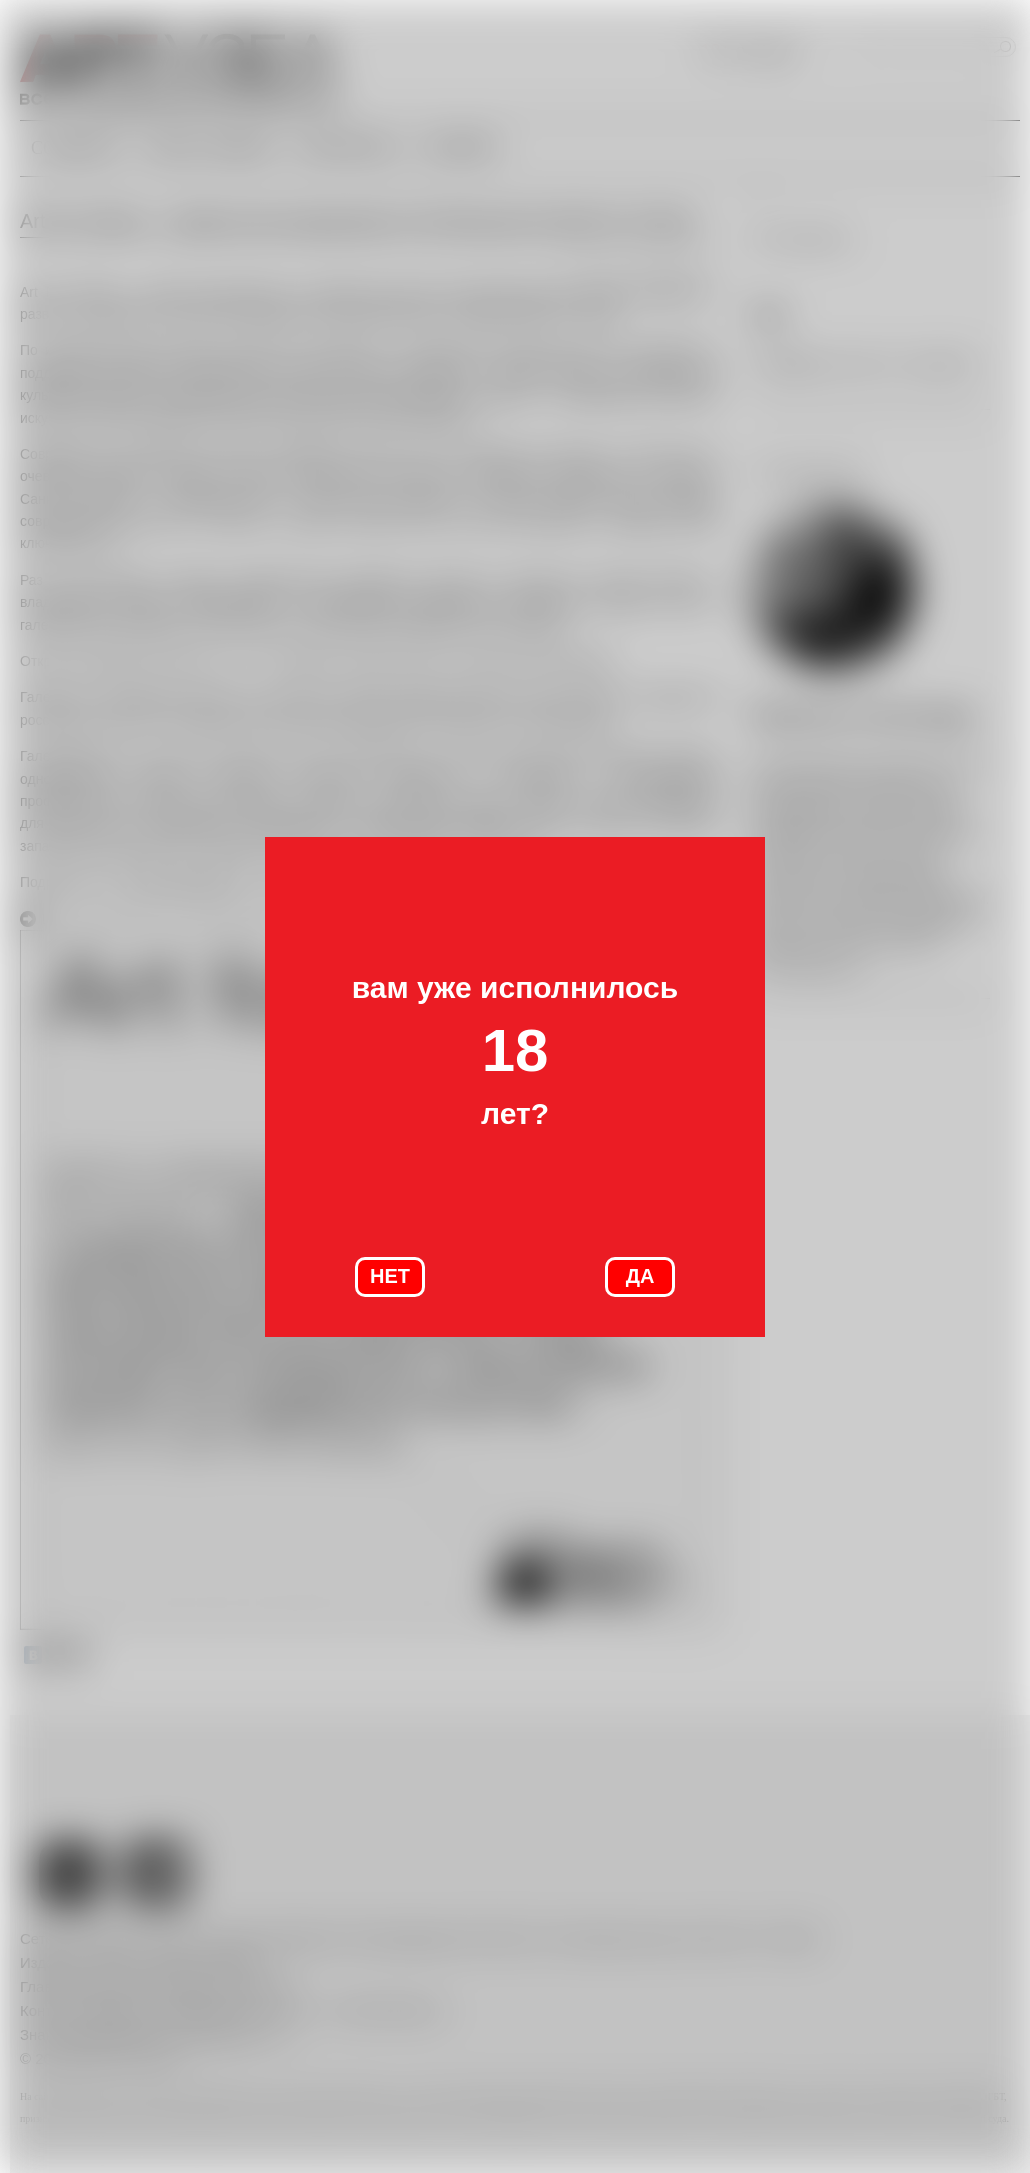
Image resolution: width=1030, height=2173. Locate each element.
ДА (640, 1276)
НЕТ (390, 1276)
